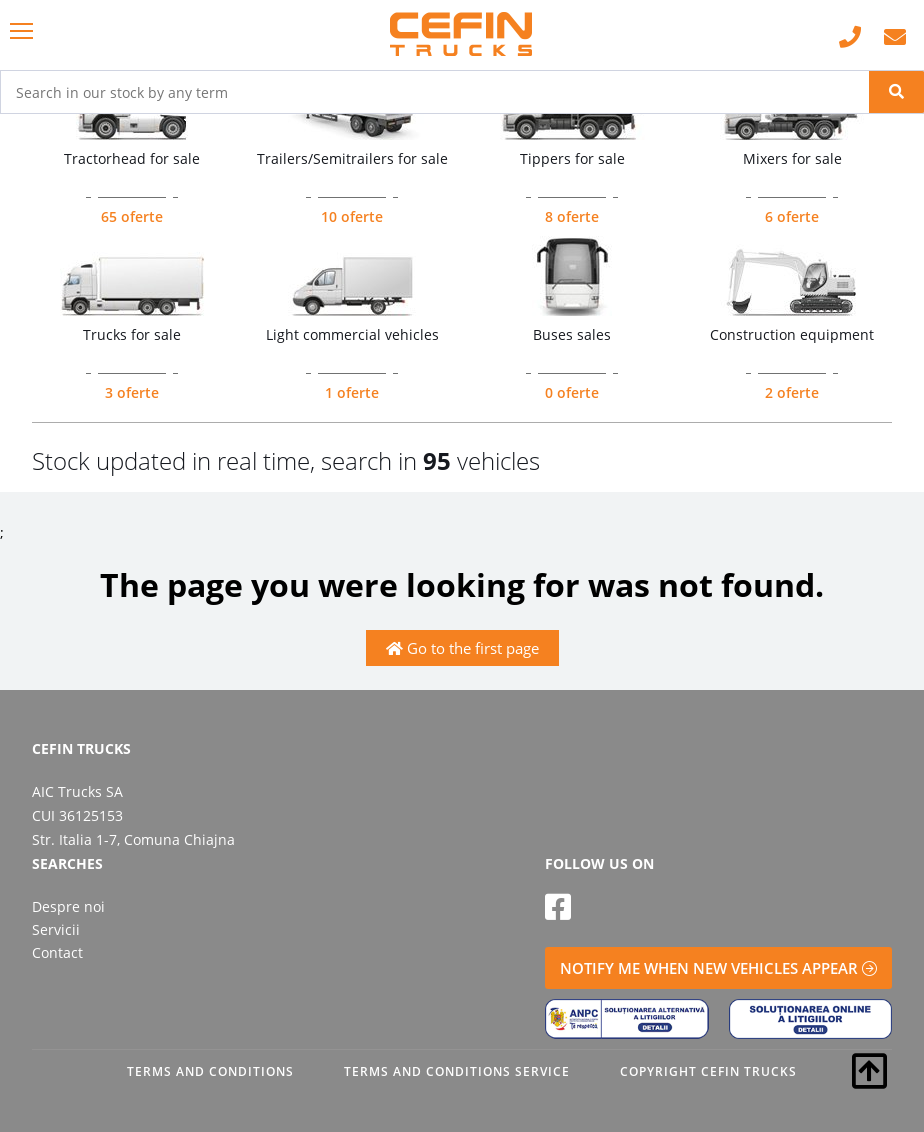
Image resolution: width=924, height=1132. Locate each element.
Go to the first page (462, 648)
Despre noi (68, 906)
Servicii (56, 929)
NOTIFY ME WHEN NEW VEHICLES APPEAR (718, 968)
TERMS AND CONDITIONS (210, 1071)
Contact (57, 952)
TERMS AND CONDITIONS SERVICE (457, 1071)
